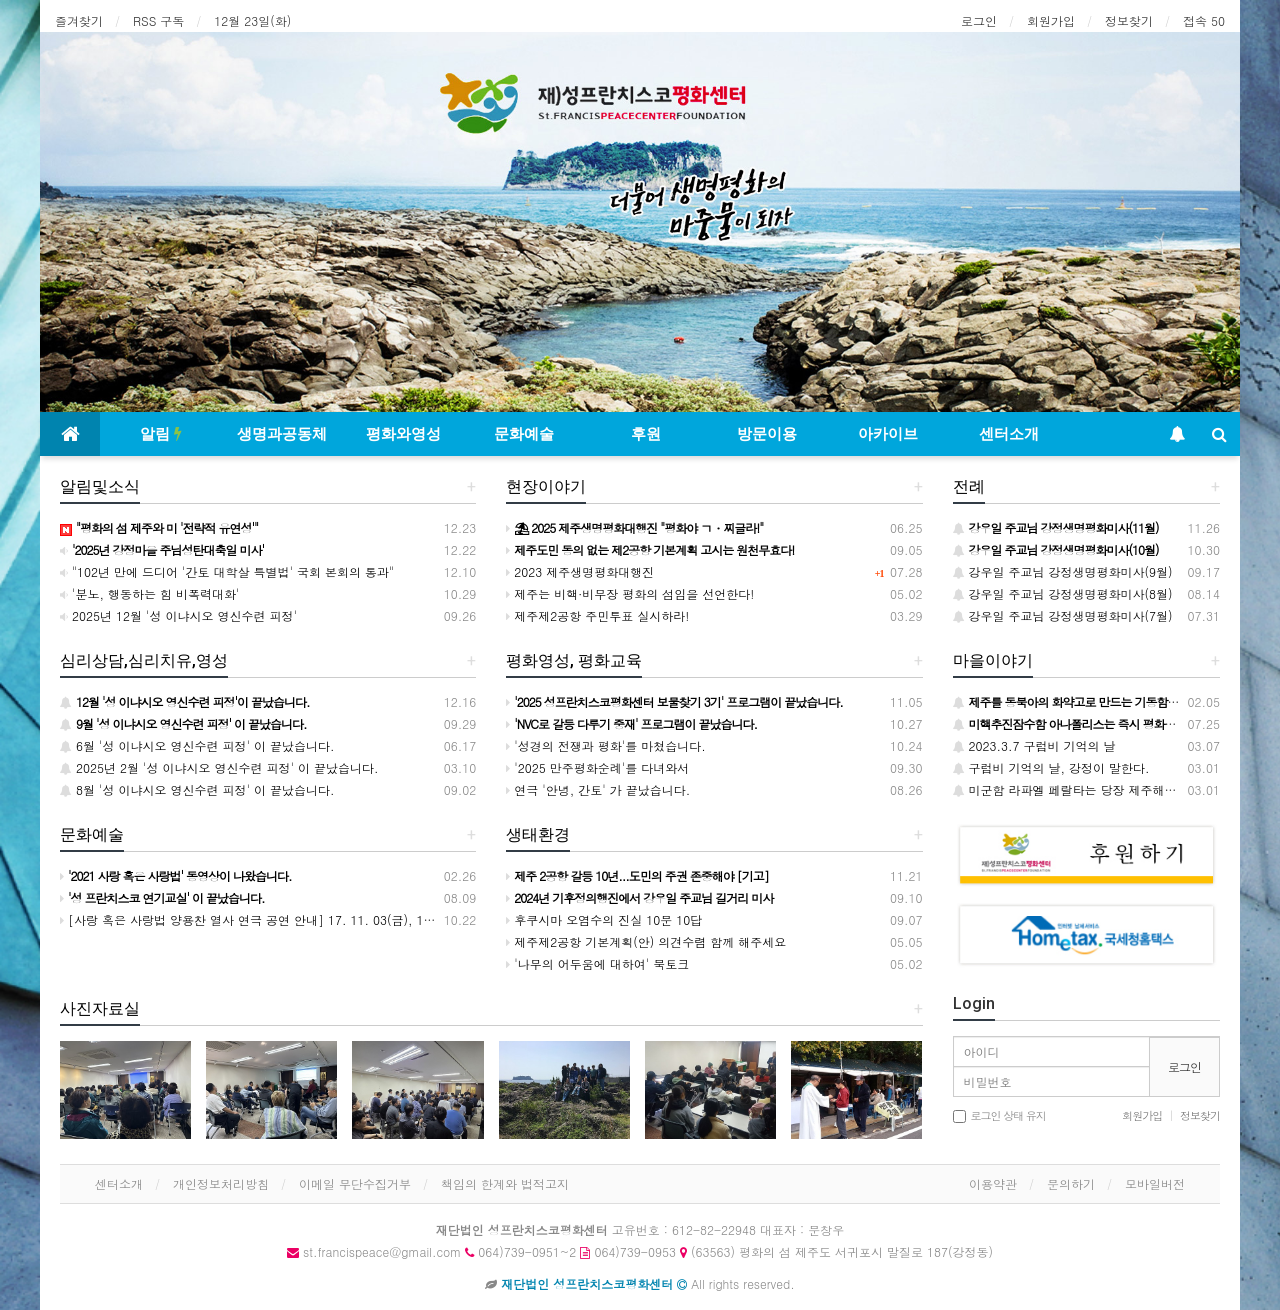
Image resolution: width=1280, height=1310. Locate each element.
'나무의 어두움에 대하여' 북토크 (597, 963)
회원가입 (1051, 20)
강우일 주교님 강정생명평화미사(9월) (1063, 571)
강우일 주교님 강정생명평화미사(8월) (1063, 593)
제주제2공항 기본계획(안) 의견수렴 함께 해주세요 (646, 941)
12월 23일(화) (252, 20)
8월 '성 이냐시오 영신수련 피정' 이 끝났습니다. (197, 789)
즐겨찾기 (79, 20)
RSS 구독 (158, 20)
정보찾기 (1129, 20)
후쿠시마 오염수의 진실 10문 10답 (604, 919)
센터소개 (1009, 434)
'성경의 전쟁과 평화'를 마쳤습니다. (606, 745)
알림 (161, 434)
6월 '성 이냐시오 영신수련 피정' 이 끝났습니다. (197, 745)
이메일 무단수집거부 (355, 1183)
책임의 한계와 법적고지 (505, 1183)
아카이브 (888, 434)
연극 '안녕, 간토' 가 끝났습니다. (598, 789)
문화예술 (524, 434)
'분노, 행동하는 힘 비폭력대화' (150, 593)
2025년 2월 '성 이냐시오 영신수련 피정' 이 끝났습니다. (219, 767)
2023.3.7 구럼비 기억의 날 (1034, 745)
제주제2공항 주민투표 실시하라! (597, 615)
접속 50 (1204, 20)
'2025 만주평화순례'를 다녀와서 (597, 767)
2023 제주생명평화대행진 (580, 571)
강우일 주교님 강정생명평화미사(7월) (1063, 615)
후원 (646, 434)
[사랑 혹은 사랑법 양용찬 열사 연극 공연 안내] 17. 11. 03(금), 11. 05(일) (267, 919)
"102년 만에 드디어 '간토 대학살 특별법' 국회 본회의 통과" (227, 571)
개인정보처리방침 (221, 1183)
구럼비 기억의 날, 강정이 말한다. (1051, 767)
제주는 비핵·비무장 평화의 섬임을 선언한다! (630, 593)
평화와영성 (403, 434)
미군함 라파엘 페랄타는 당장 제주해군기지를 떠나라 (1103, 789)
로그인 (979, 20)
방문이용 (767, 434)
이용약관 (993, 1183)
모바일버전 (1155, 1183)
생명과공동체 (282, 434)
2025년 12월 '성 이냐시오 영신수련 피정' (178, 615)
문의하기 (1071, 1183)
